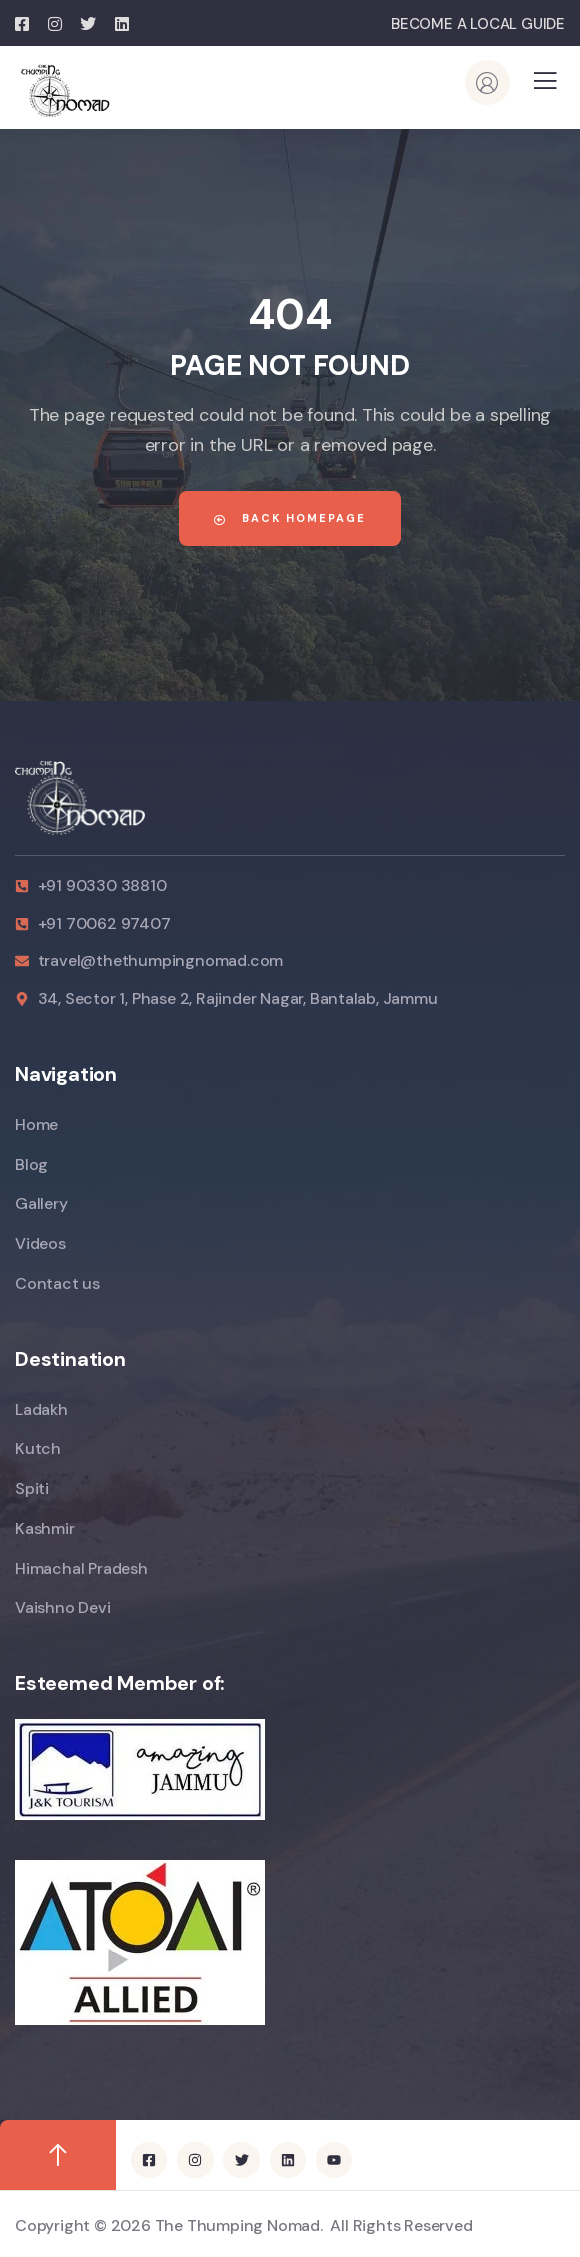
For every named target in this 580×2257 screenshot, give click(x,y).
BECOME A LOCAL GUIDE (478, 24)
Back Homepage (290, 518)
